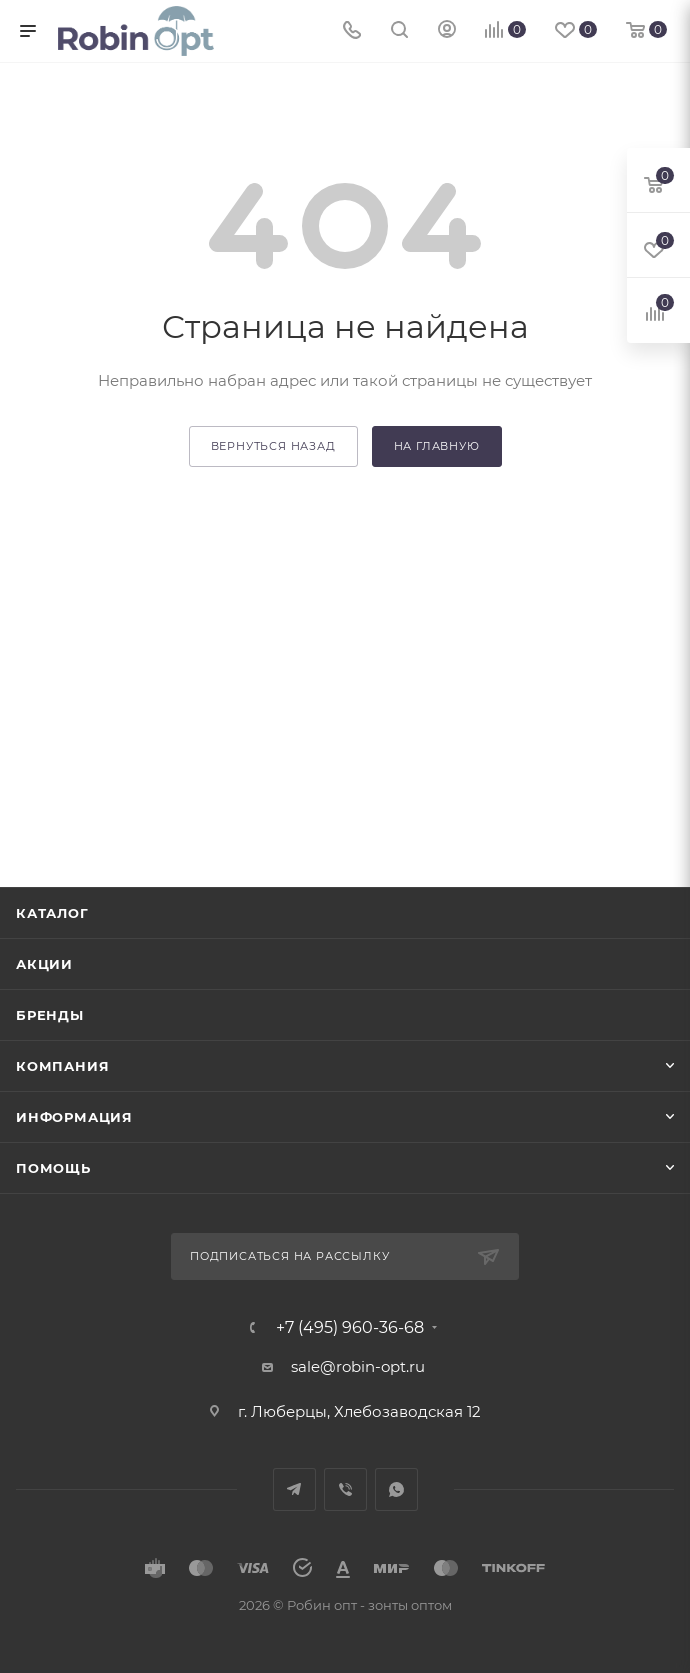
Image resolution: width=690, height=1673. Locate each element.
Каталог (52, 913)
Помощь (53, 1168)
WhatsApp (396, 1489)
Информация (74, 1117)
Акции (44, 964)
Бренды (50, 1015)
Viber (345, 1489)
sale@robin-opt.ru (360, 1366)
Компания (62, 1066)
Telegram (294, 1489)
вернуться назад (273, 446)
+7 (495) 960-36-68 (350, 1328)
